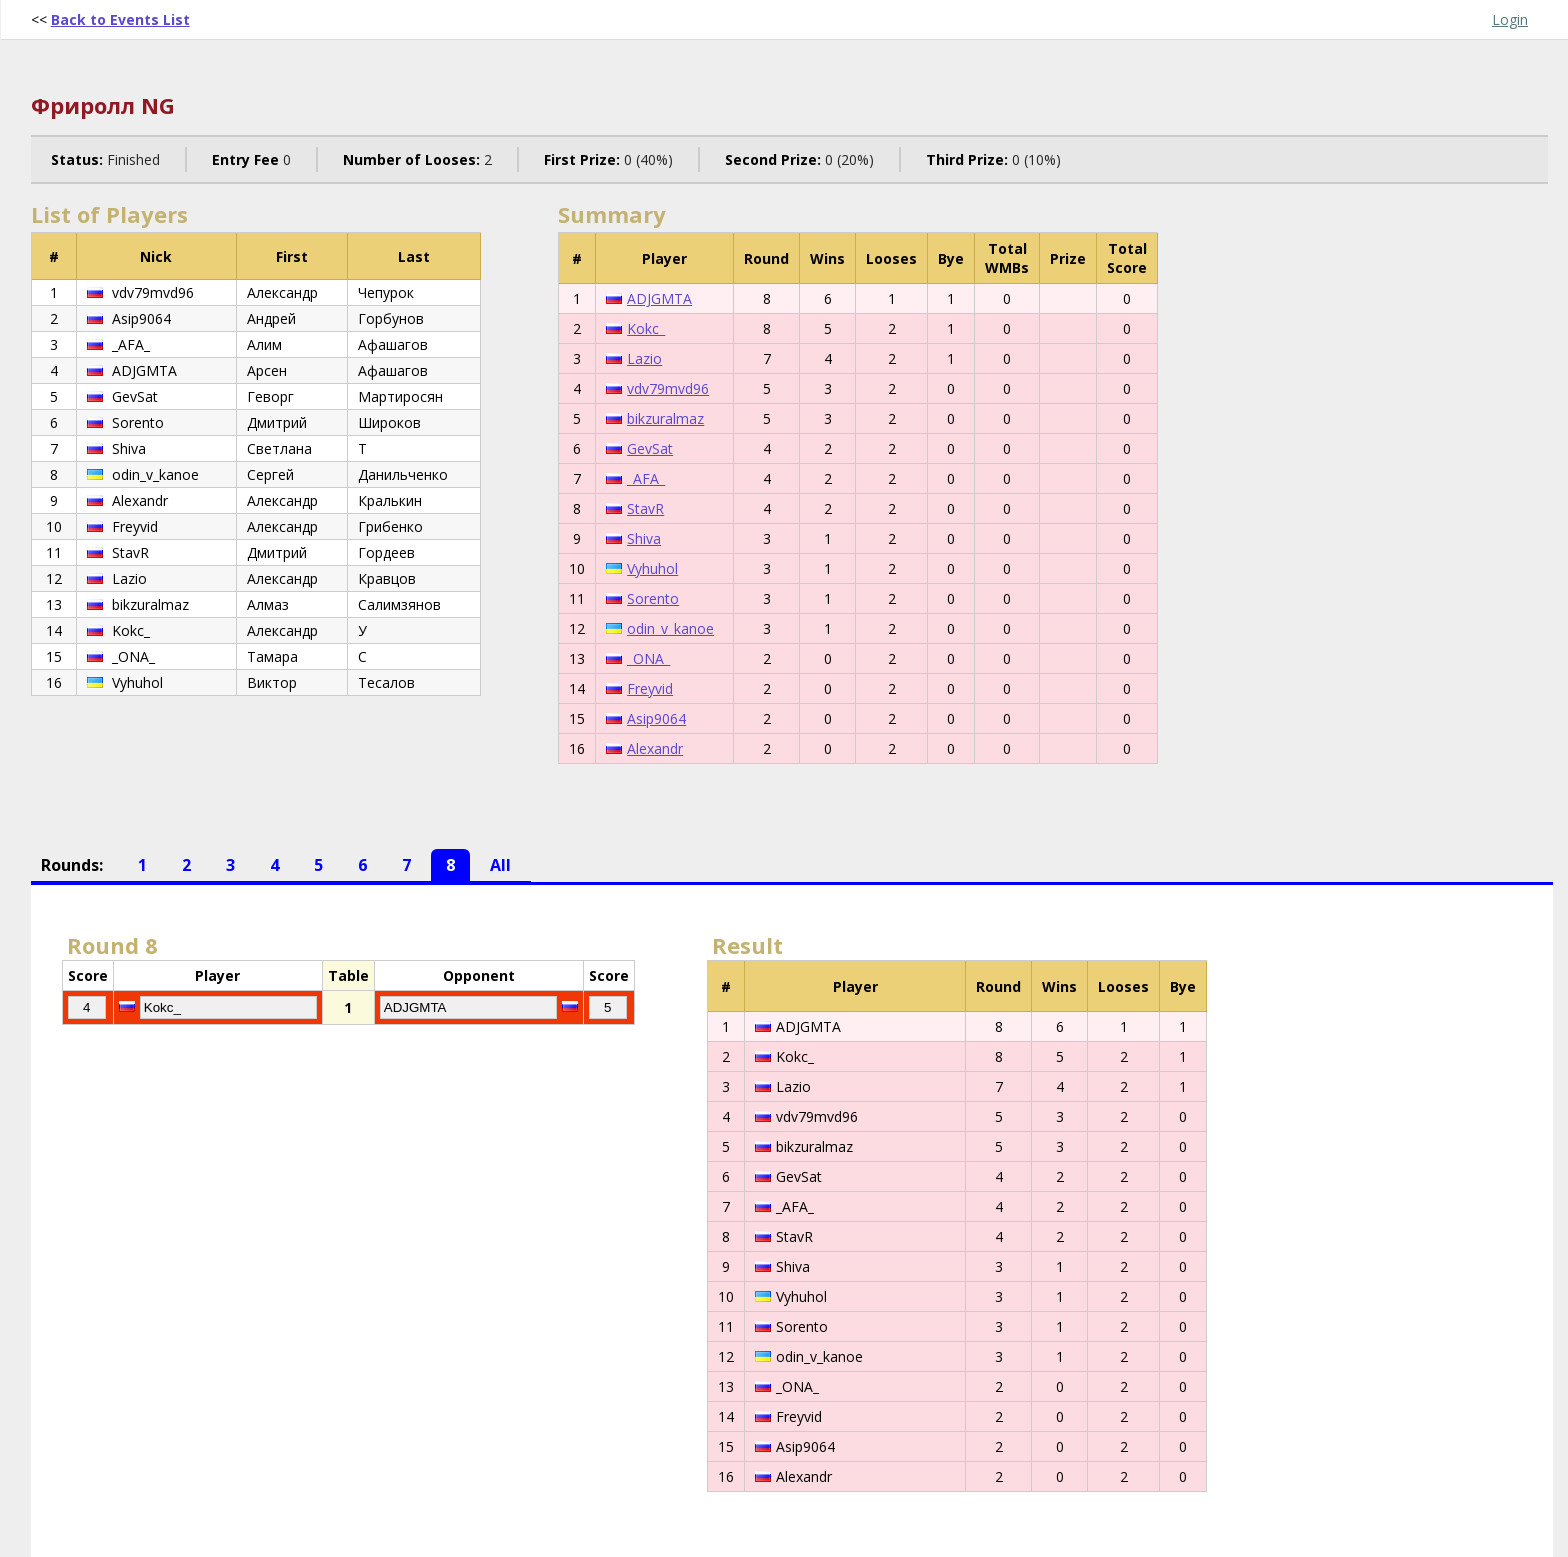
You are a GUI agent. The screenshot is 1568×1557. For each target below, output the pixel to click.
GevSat (650, 448)
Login (1510, 19)
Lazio (644, 358)
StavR (645, 508)
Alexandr (655, 748)
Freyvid (650, 688)
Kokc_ (646, 328)
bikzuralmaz (665, 418)
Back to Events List (120, 19)
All (500, 865)
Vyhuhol (652, 568)
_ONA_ (648, 658)
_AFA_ (646, 478)
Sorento (653, 598)
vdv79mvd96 (668, 388)
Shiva (644, 538)
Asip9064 (656, 718)
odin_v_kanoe (670, 628)
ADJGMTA (659, 298)
